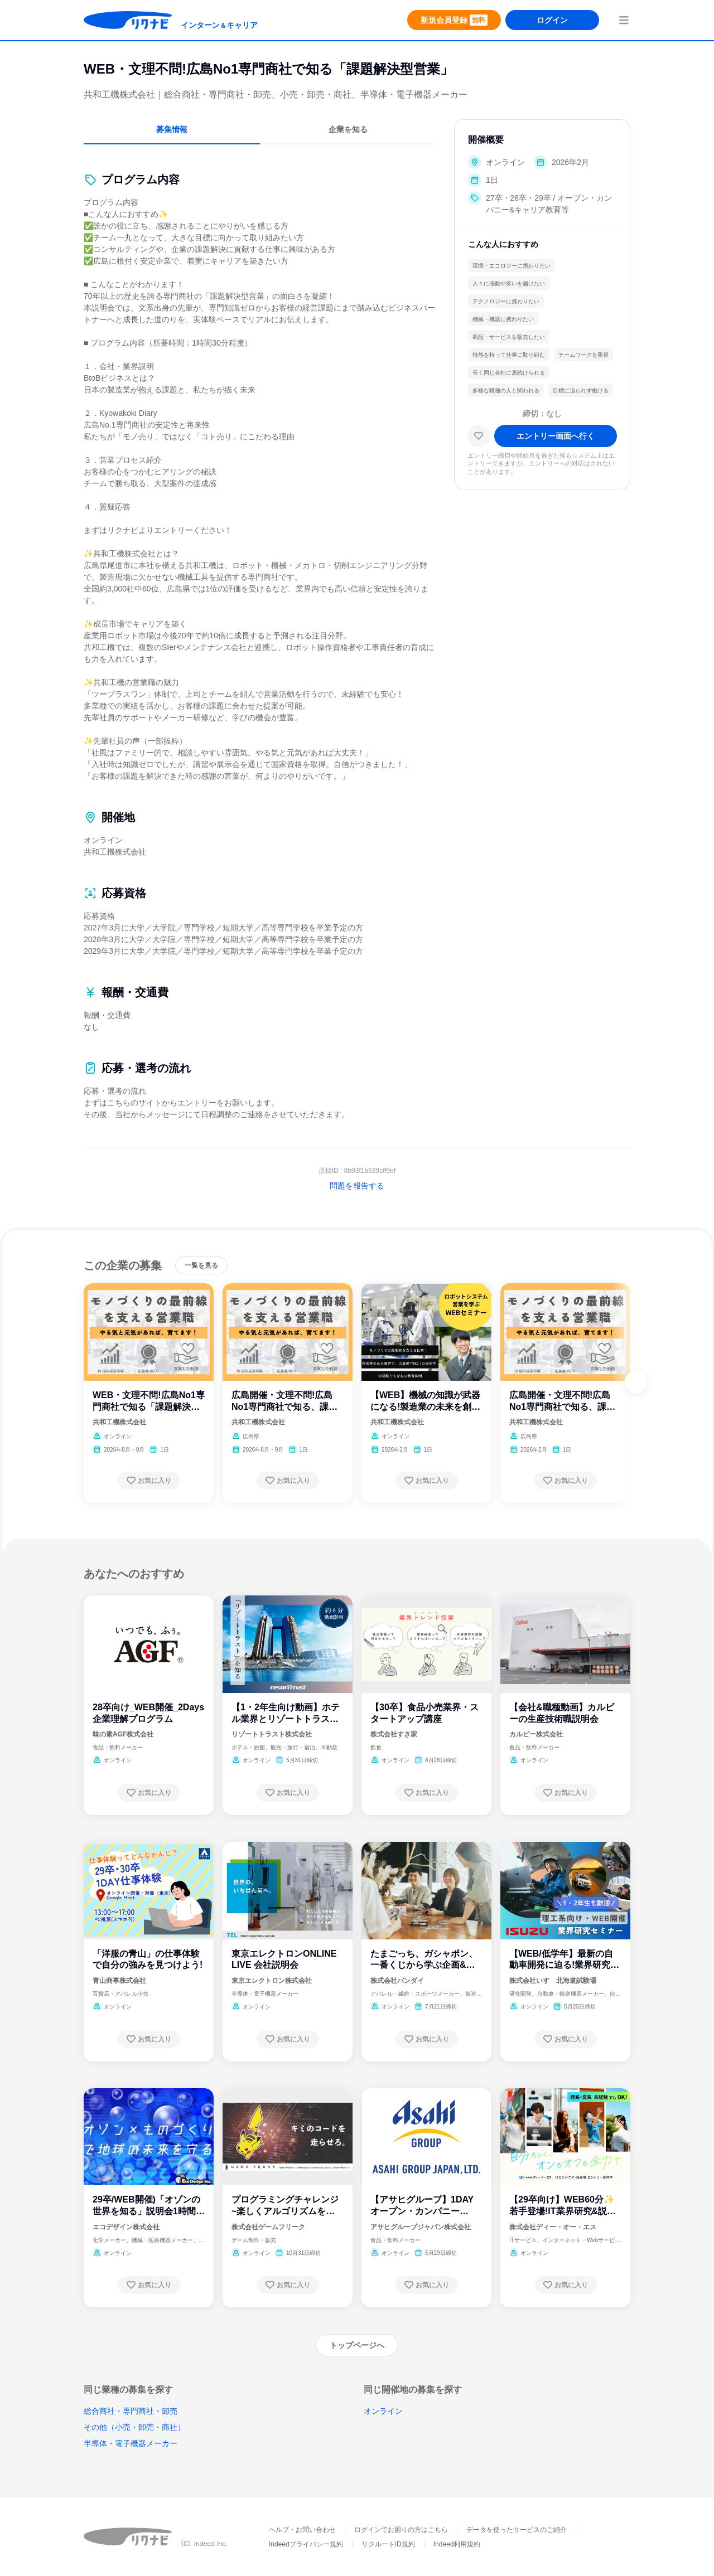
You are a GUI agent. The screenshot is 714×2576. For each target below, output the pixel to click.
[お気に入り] (478, 436)
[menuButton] (623, 20)
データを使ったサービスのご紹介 (516, 2530)
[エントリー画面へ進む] (555, 436)
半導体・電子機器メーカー (130, 2443)
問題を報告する (357, 1185)
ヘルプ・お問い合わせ (302, 2530)
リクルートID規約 (388, 2544)
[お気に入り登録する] (149, 1481)
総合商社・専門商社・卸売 (130, 2411)
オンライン (383, 2411)
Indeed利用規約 (457, 2544)
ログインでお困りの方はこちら (401, 2530)
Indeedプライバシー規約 (306, 2544)
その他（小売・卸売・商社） (134, 2427)
